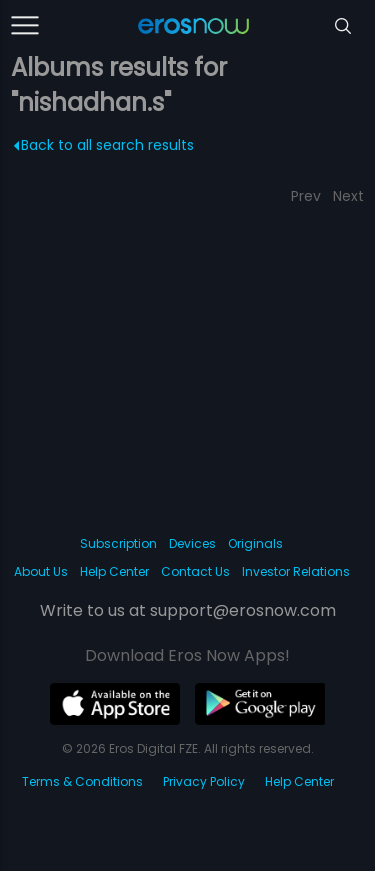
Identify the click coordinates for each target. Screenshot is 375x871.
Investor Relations (296, 571)
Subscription (118, 543)
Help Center (114, 571)
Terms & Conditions (82, 781)
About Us (41, 571)
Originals (255, 543)
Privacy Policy (204, 781)
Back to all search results (104, 145)
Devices (192, 543)
